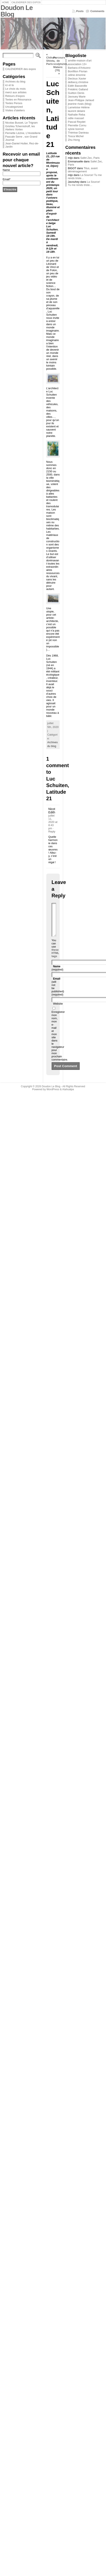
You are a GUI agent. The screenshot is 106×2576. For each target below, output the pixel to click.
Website (58, 1010)
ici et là (9, 85)
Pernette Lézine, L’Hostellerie (23, 133)
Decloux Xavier (77, 78)
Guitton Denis (76, 93)
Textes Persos (13, 103)
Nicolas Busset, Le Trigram (21, 122)
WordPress (53, 1095)
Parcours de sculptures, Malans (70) (60, 64)
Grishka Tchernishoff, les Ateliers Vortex (20, 128)
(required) (57, 974)
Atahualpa (68, 1095)
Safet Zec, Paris (90, 157)
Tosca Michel (75, 136)
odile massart (76, 118)
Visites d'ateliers (15, 110)
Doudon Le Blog (17, 11)
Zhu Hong (74, 139)
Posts (80, 11)
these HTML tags (55, 959)
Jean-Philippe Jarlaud (81, 100)
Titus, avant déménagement (83, 170)
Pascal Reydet (76, 121)
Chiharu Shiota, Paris (51, 61)
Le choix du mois (15, 88)
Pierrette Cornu (77, 125)
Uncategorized (14, 106)
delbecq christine (78, 82)
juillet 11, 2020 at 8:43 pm (53, 822)
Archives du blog (15, 81)
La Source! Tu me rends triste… (84, 183)
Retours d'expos (15, 96)
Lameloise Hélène (78, 107)
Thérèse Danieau (78, 132)
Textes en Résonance (18, 99)
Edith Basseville (77, 85)
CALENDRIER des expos (20, 69)
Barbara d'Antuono (79, 67)
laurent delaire (76, 111)
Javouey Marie (76, 96)
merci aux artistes (16, 92)
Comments (97, 11)
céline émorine (76, 75)
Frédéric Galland (78, 89)
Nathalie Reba (76, 114)
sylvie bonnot (76, 129)
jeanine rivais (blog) (79, 103)
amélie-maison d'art (79, 60)
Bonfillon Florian (77, 71)
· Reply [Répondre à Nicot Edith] (51, 830)
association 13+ (77, 64)
